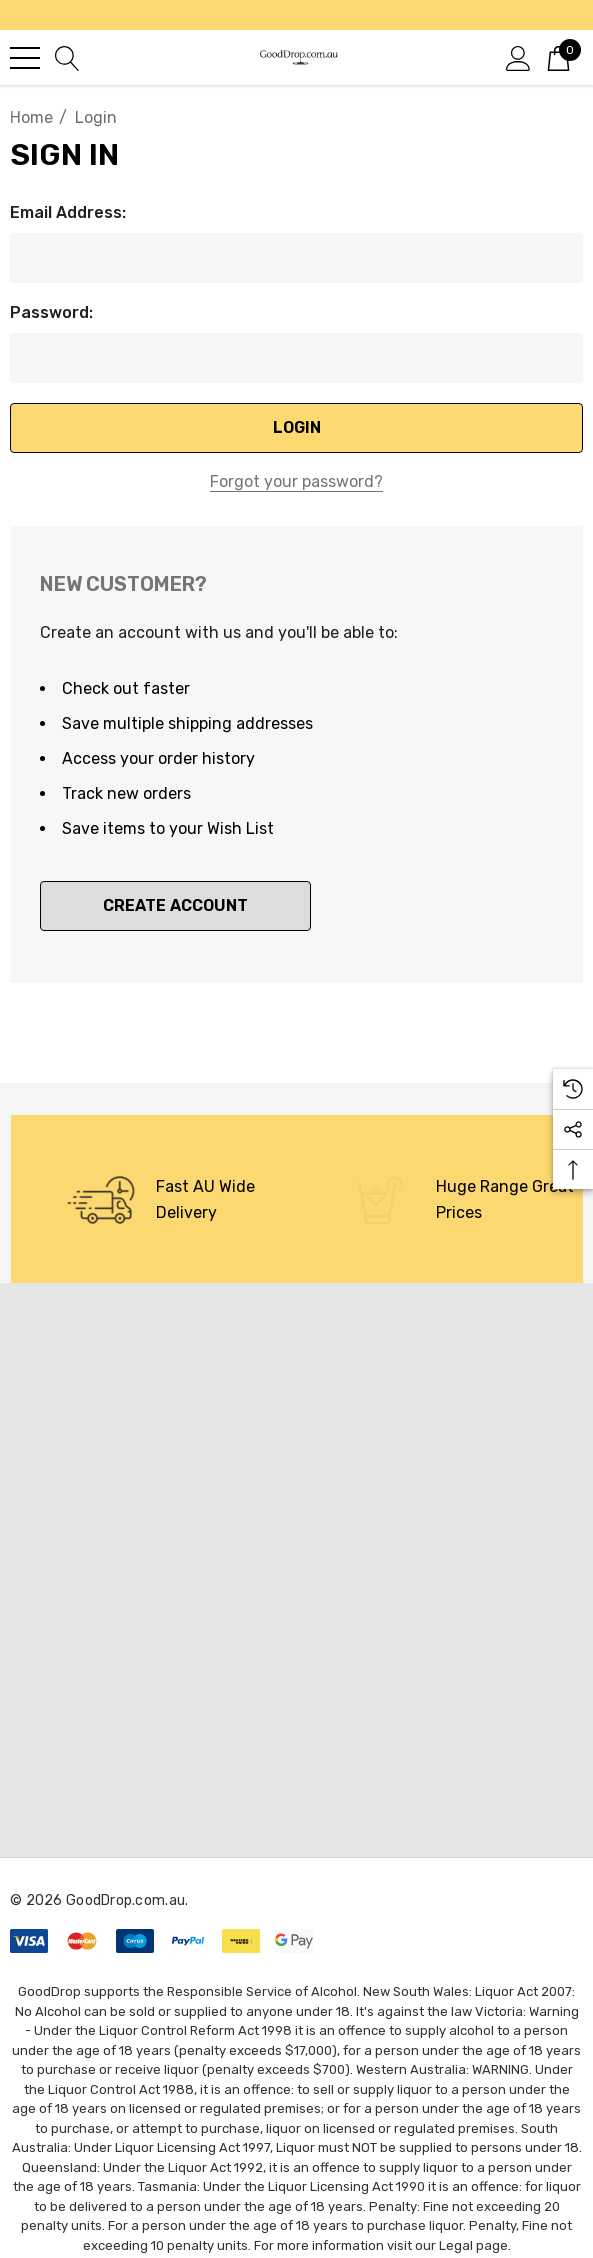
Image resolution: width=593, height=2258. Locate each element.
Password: (51, 312)
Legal (456, 2245)
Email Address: (68, 212)
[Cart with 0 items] (558, 57)
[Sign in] (518, 57)
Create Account (175, 905)
